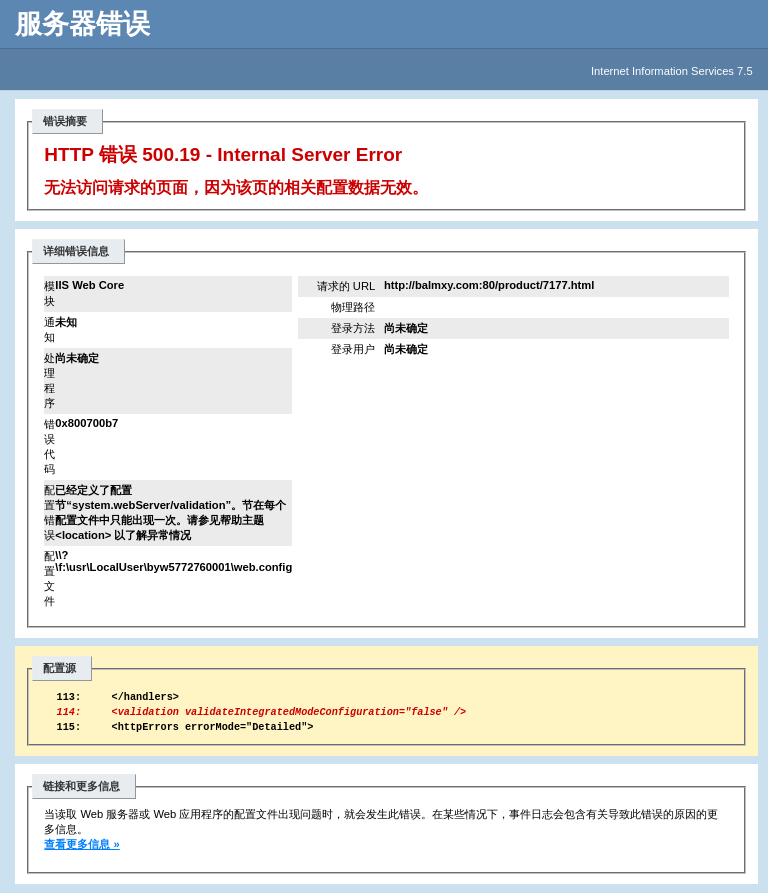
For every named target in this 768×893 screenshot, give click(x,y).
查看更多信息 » (81, 853)
